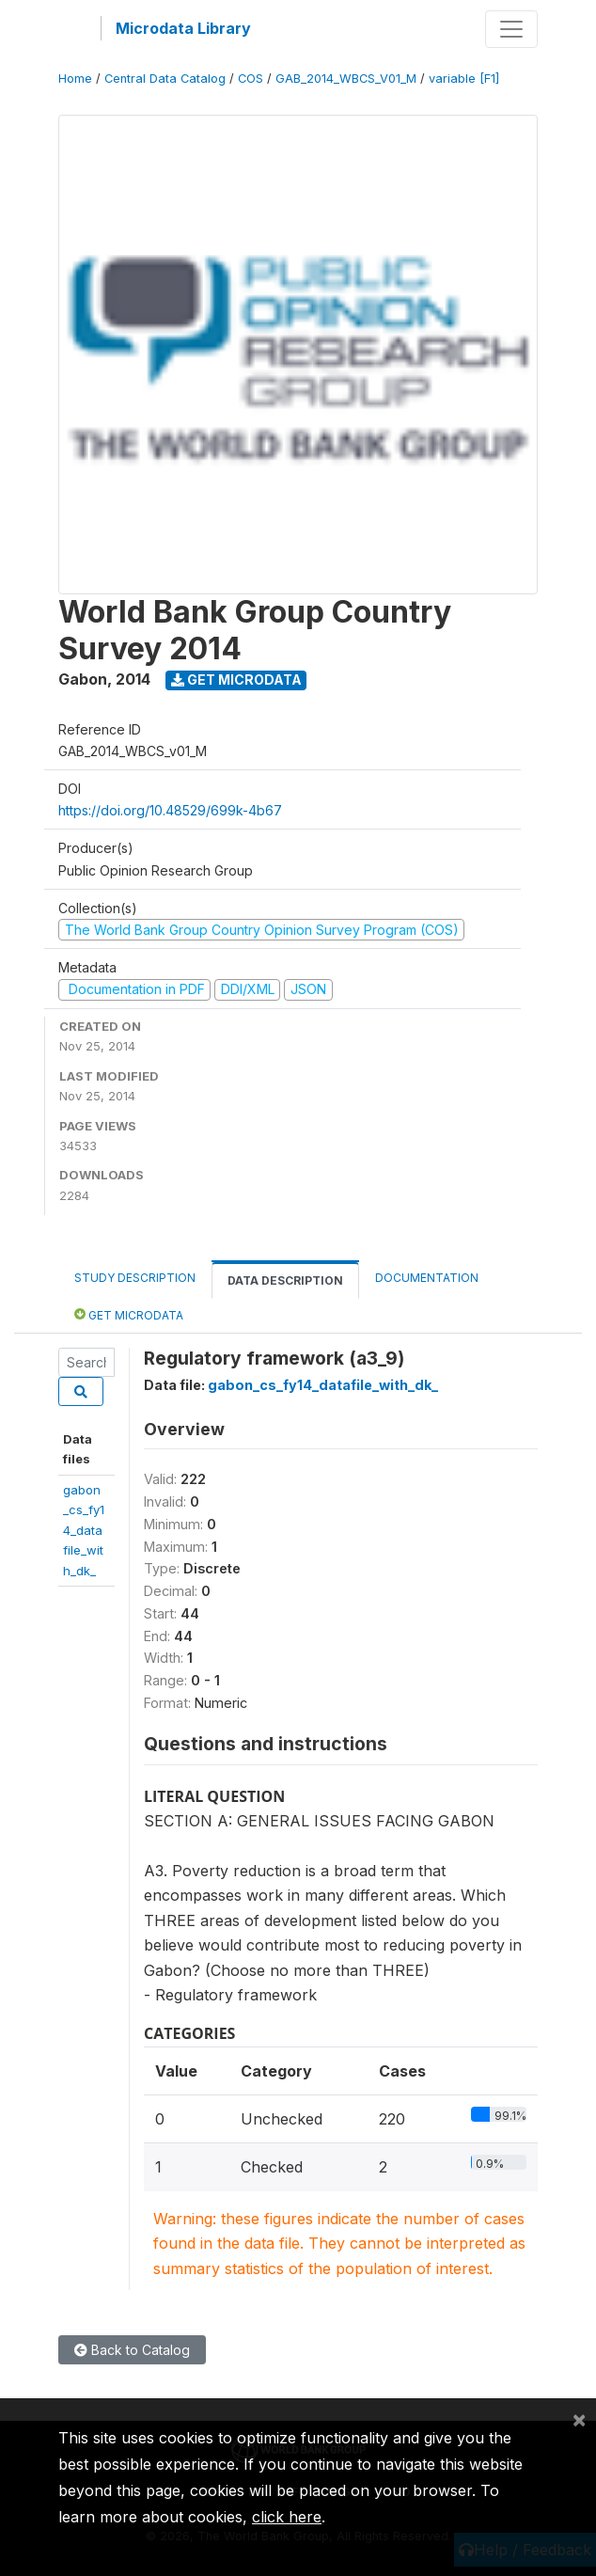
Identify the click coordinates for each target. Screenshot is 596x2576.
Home (75, 78)
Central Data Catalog (165, 78)
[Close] (579, 2419)
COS (250, 78)
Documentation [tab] (426, 1278)
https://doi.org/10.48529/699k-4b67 (170, 810)
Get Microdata (236, 679)
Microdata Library (183, 28)
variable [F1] (464, 78)
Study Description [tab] (135, 1278)
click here (287, 2516)
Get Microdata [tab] (128, 1314)
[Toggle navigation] (511, 29)
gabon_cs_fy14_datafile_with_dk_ (83, 1530)
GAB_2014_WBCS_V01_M (345, 78)
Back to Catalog (132, 2350)
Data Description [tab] (285, 1280)
